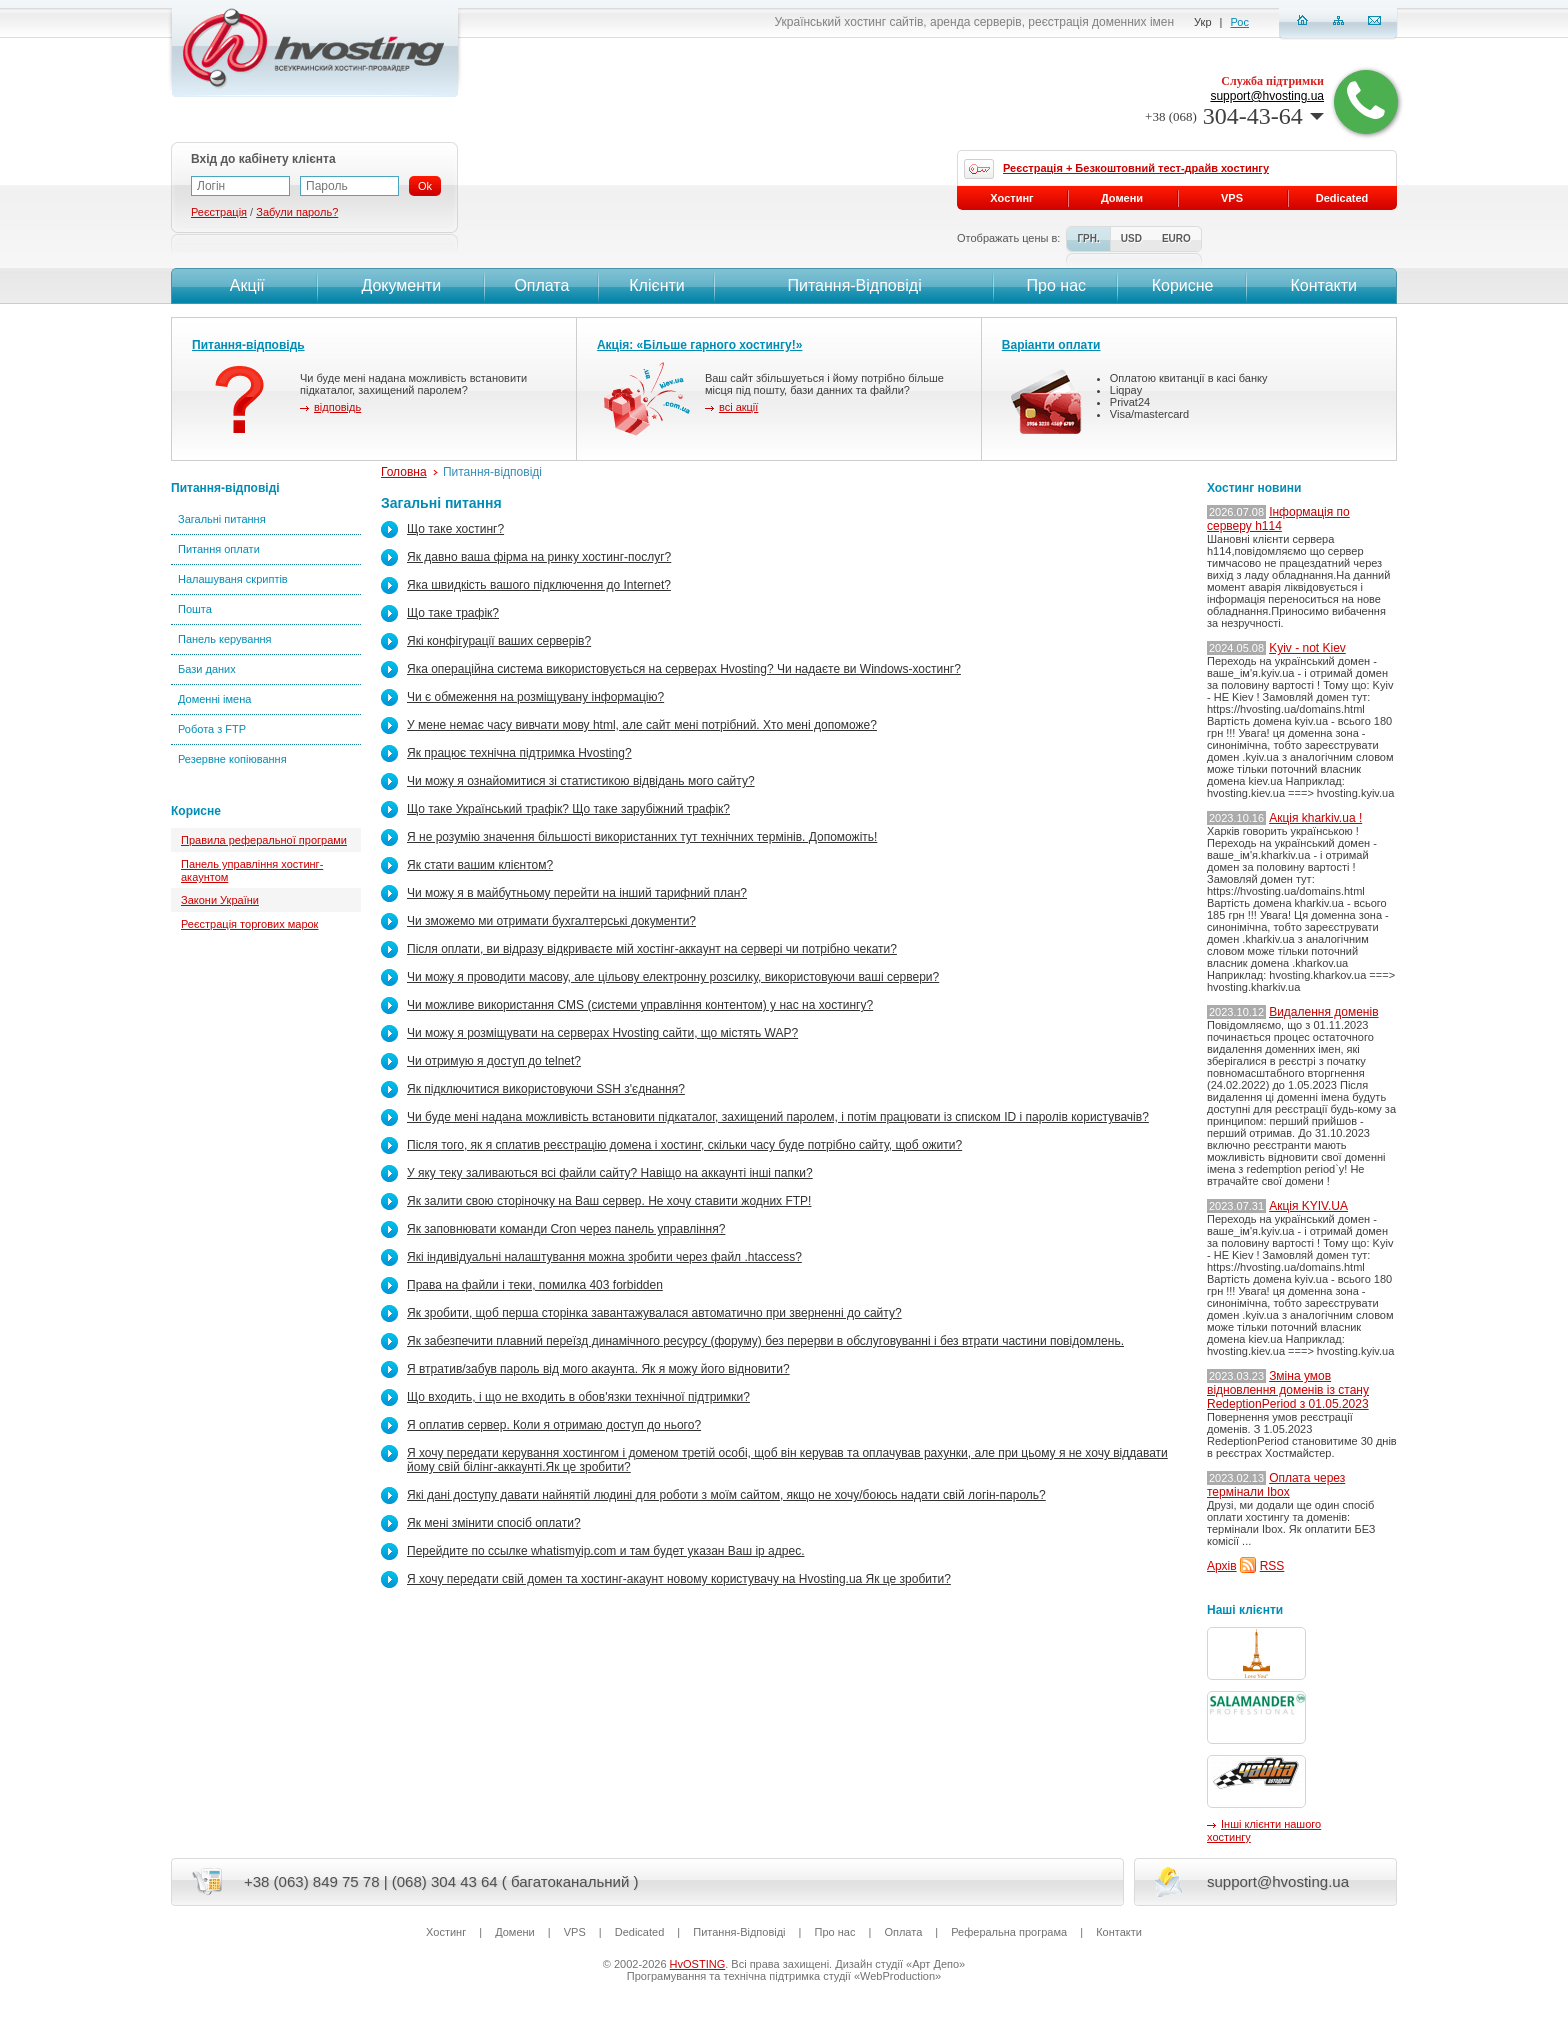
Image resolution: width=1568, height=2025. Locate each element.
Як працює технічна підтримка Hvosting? (519, 753)
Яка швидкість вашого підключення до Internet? (539, 585)
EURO (1176, 238)
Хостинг (1011, 198)
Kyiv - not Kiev (1307, 648)
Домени (1122, 198)
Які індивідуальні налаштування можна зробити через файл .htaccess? (604, 1257)
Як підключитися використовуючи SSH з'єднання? (546, 1089)
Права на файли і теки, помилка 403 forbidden (535, 1285)
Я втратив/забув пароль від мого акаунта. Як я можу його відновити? (598, 1369)
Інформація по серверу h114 (1278, 519)
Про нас (1056, 285)
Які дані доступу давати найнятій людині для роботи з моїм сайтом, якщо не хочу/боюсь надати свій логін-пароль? (726, 1495)
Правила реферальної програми (264, 840)
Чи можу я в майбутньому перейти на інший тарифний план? (577, 893)
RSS (1272, 1566)
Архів (1222, 1566)
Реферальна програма (1009, 1932)
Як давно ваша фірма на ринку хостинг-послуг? (539, 557)
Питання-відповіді (225, 488)
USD (1131, 238)
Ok (425, 186)
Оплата (541, 285)
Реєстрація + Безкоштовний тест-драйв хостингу (1136, 168)
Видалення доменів (1323, 1012)
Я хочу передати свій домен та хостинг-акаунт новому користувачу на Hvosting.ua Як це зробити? (679, 1579)
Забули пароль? (297, 212)
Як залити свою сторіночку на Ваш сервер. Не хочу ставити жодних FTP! (609, 1201)
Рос (1240, 22)
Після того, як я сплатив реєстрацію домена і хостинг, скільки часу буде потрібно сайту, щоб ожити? (684, 1145)
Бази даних (207, 669)
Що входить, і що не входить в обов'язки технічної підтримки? (578, 1397)
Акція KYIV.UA (1308, 1206)
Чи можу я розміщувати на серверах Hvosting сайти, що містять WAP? (602, 1033)
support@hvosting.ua (1267, 96)
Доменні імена (214, 699)
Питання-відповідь (248, 345)
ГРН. (1088, 238)
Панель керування (225, 639)
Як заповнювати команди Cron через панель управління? (566, 1229)
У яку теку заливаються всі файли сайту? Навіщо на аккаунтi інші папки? (610, 1173)
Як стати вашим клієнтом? (480, 865)
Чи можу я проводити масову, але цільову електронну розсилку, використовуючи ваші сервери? (673, 977)
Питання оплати (219, 549)
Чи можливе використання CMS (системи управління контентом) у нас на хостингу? (640, 1005)
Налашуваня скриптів (233, 579)
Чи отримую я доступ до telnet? (494, 1061)
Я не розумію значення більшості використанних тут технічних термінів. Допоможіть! (642, 837)
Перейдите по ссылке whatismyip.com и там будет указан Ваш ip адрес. (605, 1551)
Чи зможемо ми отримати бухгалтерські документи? (551, 921)
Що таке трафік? (453, 613)
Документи (401, 285)
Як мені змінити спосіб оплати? (494, 1523)
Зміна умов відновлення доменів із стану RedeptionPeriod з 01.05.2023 (1288, 1390)
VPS (1232, 198)
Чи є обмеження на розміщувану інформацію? (535, 697)
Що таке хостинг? (455, 529)
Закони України (220, 900)
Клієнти (656, 285)
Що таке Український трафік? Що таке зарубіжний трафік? (568, 809)
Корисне (1183, 285)
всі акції (738, 407)
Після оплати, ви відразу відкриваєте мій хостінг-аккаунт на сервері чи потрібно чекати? (652, 949)
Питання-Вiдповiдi (854, 285)
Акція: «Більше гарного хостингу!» (700, 345)
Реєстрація (219, 212)
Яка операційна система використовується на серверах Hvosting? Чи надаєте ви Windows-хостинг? (684, 669)
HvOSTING (698, 1964)
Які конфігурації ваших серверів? (499, 641)
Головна (404, 472)
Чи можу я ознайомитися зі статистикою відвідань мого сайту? (581, 781)
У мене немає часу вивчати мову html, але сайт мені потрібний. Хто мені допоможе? (642, 725)
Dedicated (1342, 198)
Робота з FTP (212, 729)
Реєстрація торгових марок (249, 924)
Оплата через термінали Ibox (1276, 1485)
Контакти (1321, 285)
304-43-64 (1234, 116)
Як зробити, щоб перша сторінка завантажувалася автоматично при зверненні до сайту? (654, 1313)
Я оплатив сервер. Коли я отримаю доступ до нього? (554, 1425)
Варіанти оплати (1051, 345)
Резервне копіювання (232, 759)
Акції (244, 285)
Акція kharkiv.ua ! (1315, 818)
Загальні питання (222, 519)
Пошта (195, 609)
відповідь (337, 407)
